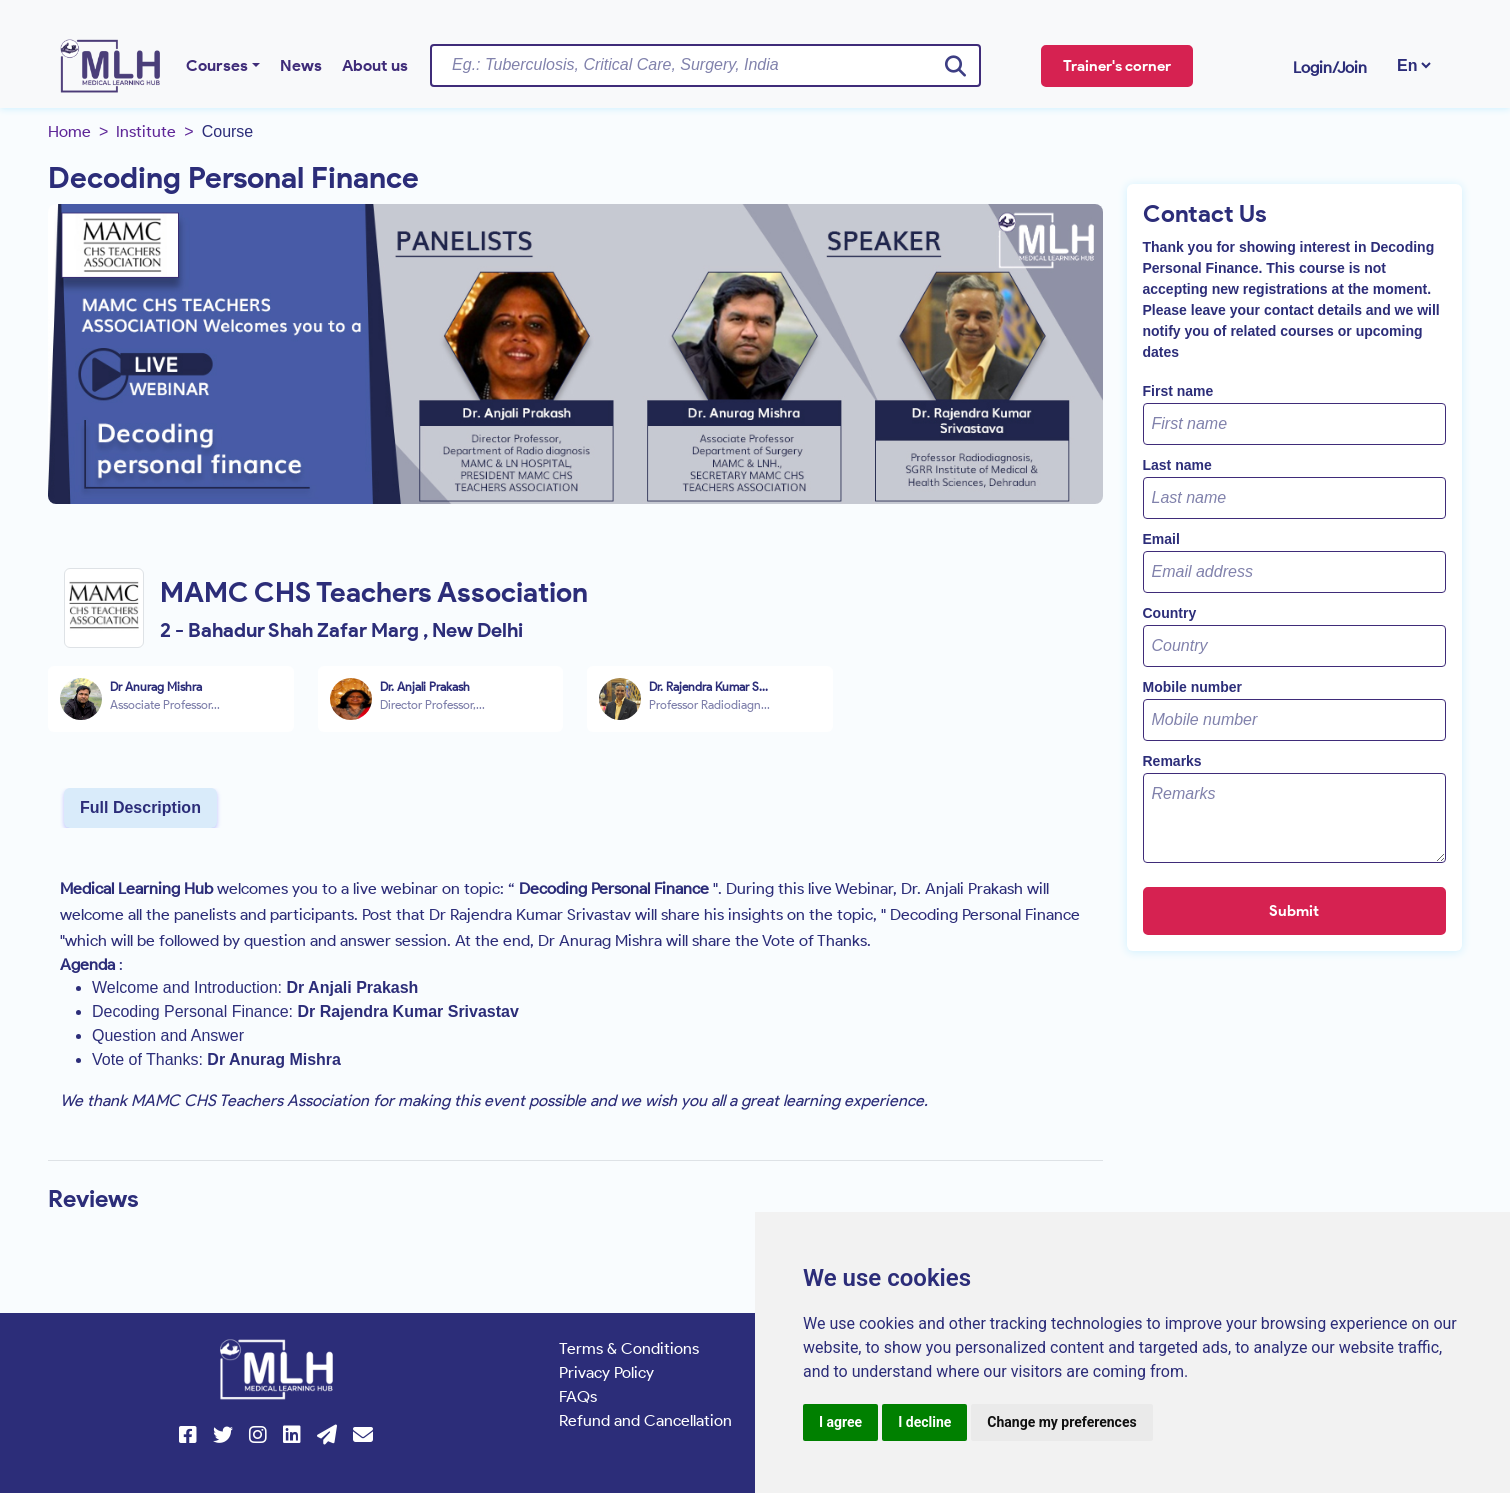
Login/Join (1330, 67)
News (301, 65)
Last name (1177, 465)
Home (69, 131)
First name (1178, 391)
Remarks (1172, 761)
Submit (1294, 911)
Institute (146, 131)
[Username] (705, 65)
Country (1170, 613)
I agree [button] (840, 1422)
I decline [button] (924, 1422)
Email (1161, 539)
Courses (217, 65)
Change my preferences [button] (1061, 1422)
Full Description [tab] (140, 807)
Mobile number (1193, 687)
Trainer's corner (1117, 66)
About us (375, 65)
